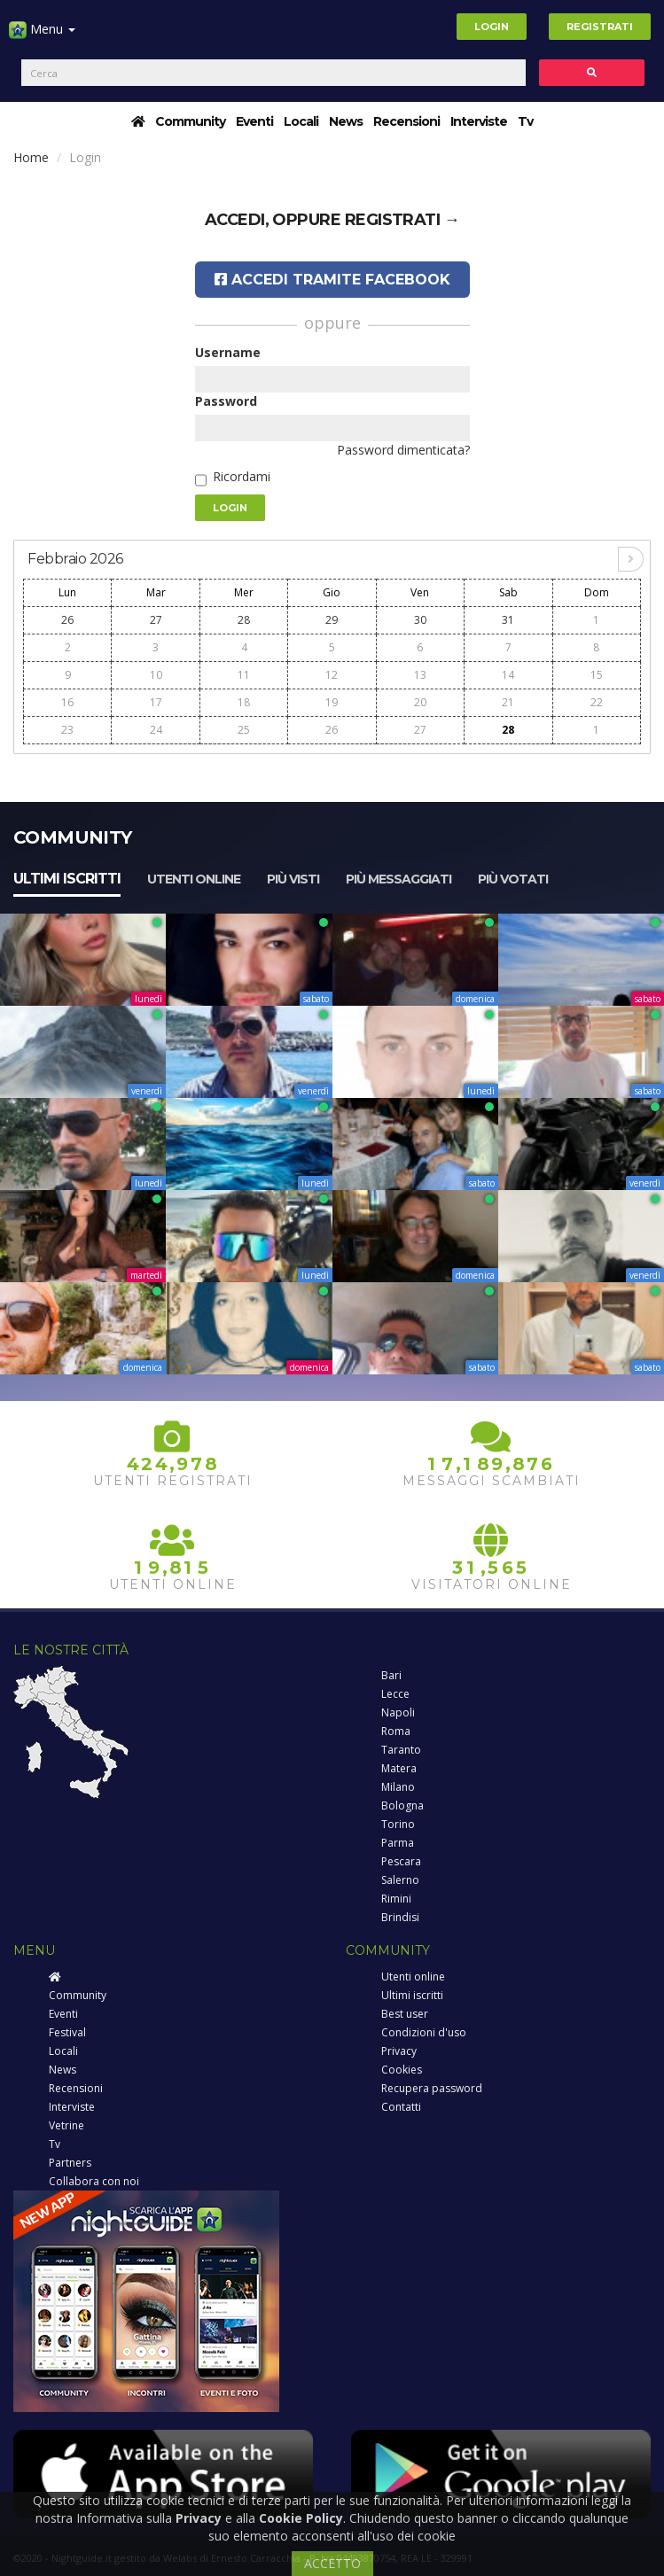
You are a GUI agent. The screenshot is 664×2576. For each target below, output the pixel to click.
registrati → (402, 220)
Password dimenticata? (403, 449)
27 (156, 619)
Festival (67, 2032)
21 (508, 702)
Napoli (398, 1712)
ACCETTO (332, 2563)
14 (508, 674)
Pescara (401, 1861)
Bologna (402, 1805)
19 (331, 702)
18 (244, 702)
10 (156, 674)
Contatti (401, 2106)
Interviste (478, 121)
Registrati (599, 26)
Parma (397, 1842)
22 (596, 702)
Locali (301, 121)
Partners (70, 2162)
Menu (42, 35)
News (346, 121)
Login (491, 26)
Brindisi (400, 1917)
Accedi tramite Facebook (332, 279)
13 (420, 674)
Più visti (293, 879)
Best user (404, 2013)
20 (420, 702)
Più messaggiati (398, 879)
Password (226, 401)
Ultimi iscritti (67, 878)
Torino (398, 1824)
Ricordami (241, 476)
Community (190, 121)
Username (228, 352)
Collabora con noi (94, 2181)
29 (331, 619)
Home (31, 157)
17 (156, 702)
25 (244, 729)
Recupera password (431, 2088)
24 (156, 729)
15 (596, 674)
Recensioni (406, 121)
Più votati (513, 879)
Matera (399, 1768)
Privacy (399, 2050)
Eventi (254, 121)
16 (67, 702)
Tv (525, 121)
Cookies (401, 2069)
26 (67, 619)
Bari (391, 1675)
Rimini (396, 1898)
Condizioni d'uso (423, 2032)
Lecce (395, 1693)
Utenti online (193, 879)
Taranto (401, 1749)
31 (508, 619)
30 (420, 619)
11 (244, 674)
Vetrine (66, 2125)
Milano (398, 1786)
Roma (395, 1731)
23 (67, 729)
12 (331, 674)
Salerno (400, 1879)
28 (244, 619)
